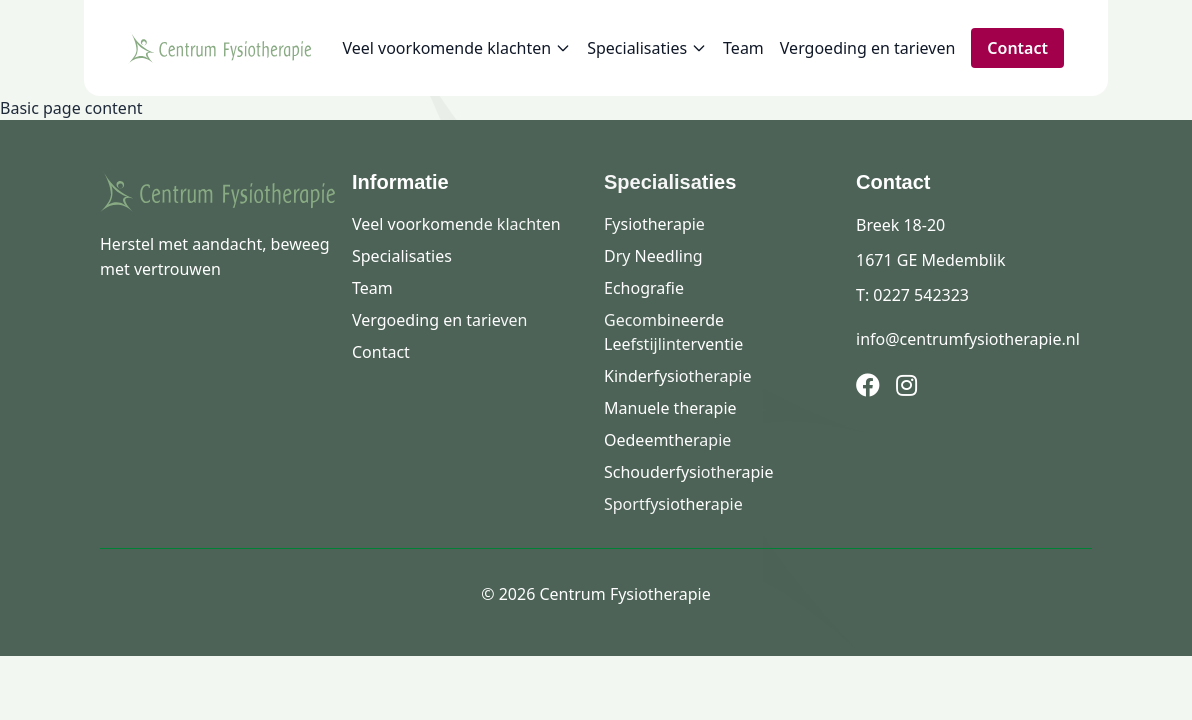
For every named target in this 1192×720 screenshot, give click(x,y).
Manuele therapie (670, 408)
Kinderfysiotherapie (677, 376)
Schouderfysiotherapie (688, 472)
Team (743, 48)
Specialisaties (647, 48)
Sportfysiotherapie (673, 504)
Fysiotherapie (654, 224)
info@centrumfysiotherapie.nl (968, 339)
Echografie (644, 288)
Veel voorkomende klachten (456, 48)
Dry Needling (653, 256)
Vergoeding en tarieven (867, 48)
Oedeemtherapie (667, 440)
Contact (1017, 48)
